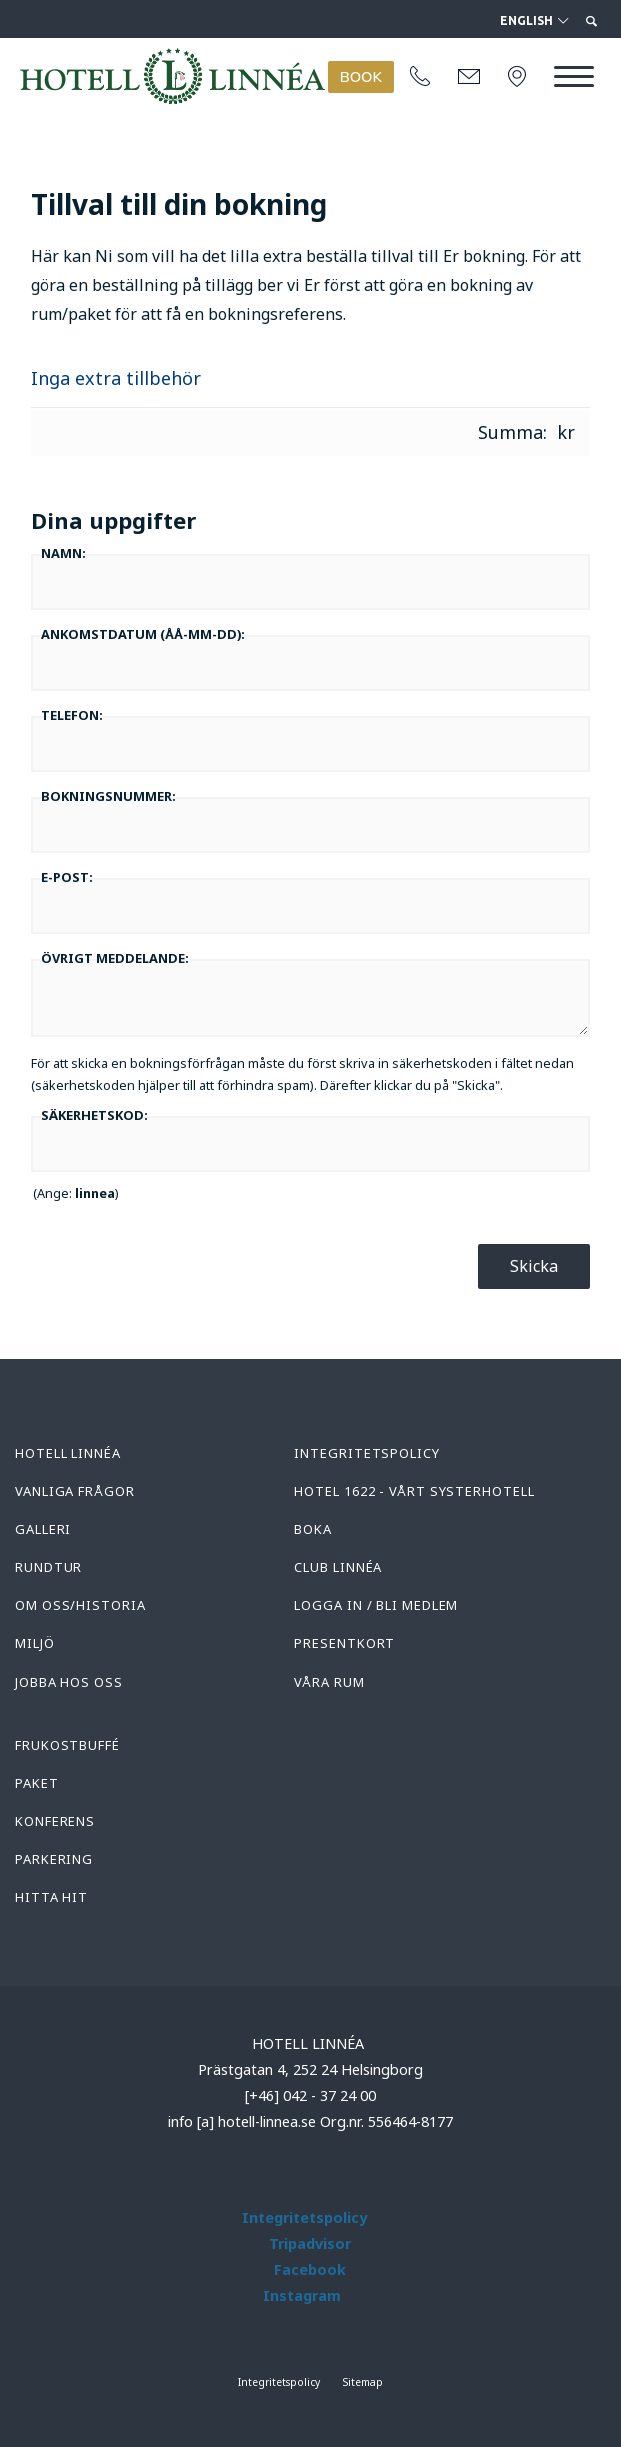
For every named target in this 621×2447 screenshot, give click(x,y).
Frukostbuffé (67, 1745)
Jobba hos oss (69, 1682)
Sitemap (363, 2382)
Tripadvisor (310, 2243)
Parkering (54, 1859)
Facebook (310, 2269)
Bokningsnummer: (108, 796)
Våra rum (329, 1682)
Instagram (302, 2295)
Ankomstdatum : (143, 634)
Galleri (43, 1529)
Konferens (55, 1821)
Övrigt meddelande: (115, 958)
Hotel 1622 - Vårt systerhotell (414, 1491)
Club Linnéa (338, 1567)
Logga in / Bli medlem (376, 1605)
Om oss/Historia (80, 1605)
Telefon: (72, 715)
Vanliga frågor (75, 1491)
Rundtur (48, 1567)
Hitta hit (51, 1897)
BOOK (361, 77)
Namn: (63, 553)
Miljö (35, 1643)
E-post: (67, 877)
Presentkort (344, 1643)
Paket (37, 1783)
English (534, 21)
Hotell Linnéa (68, 1453)
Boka (313, 1529)
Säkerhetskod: (94, 1115)
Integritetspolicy (366, 1453)
